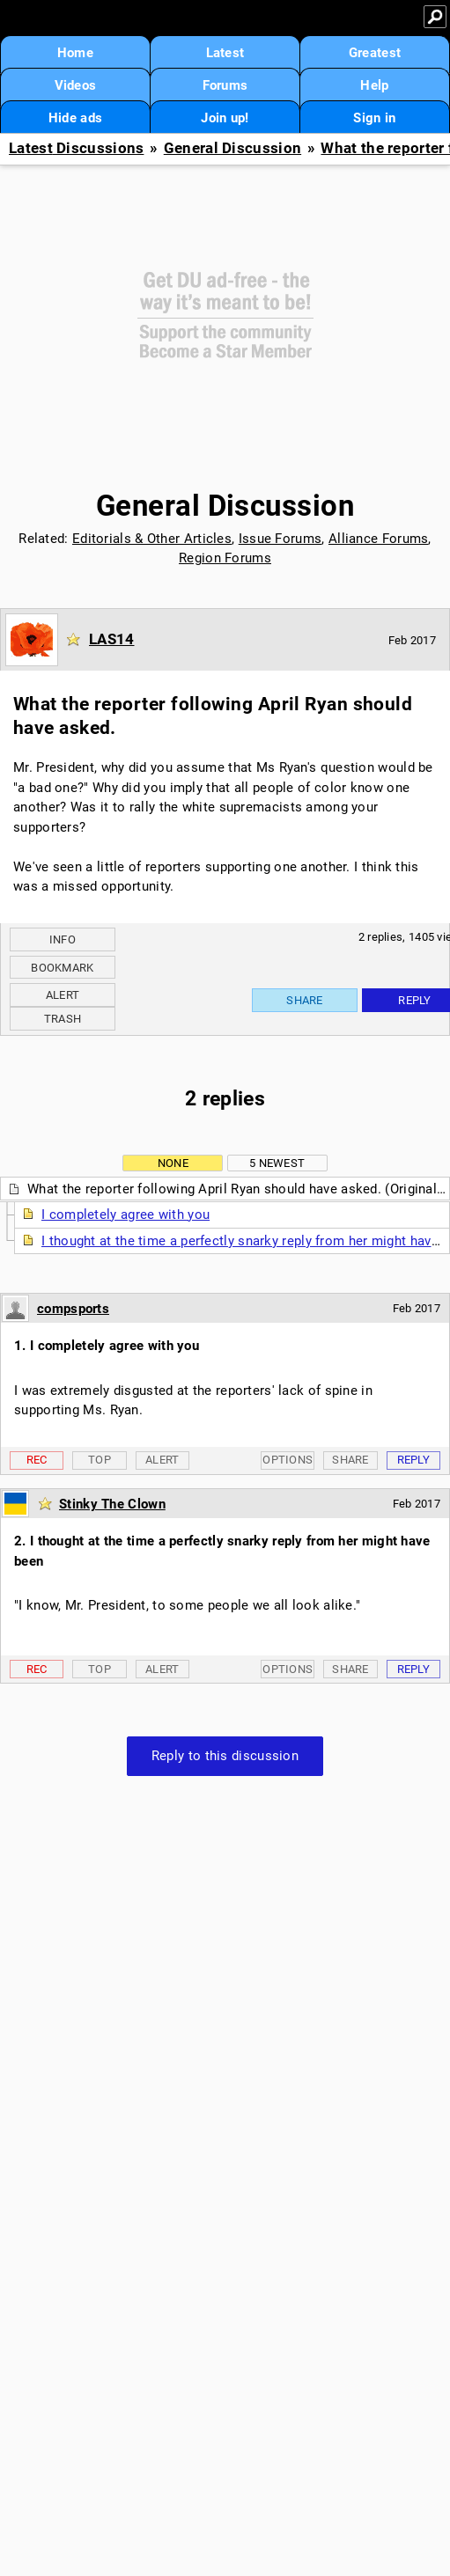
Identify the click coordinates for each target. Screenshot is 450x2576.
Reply (414, 1459)
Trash (63, 1018)
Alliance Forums (378, 539)
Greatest (375, 53)
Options (287, 1459)
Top (99, 1459)
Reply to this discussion (225, 1756)
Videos (76, 85)
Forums (225, 85)
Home (75, 53)
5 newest (277, 1163)
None (173, 1163)
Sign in (374, 118)
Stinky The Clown (112, 1504)
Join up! (224, 118)
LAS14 (112, 639)
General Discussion (232, 148)
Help (374, 85)
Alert (63, 995)
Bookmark (62, 967)
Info (62, 939)
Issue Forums (280, 539)
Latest (225, 53)
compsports (73, 1309)
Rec (37, 1459)
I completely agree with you (125, 1214)
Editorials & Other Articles (152, 539)
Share (304, 1000)
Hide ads (75, 118)
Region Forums (225, 558)
